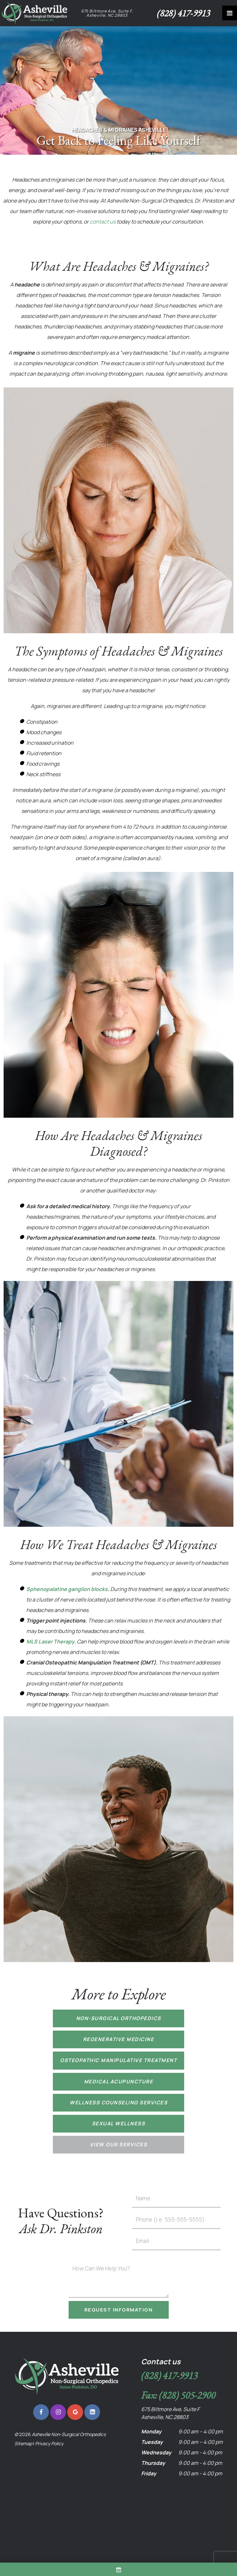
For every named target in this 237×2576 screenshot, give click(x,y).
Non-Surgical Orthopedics (118, 2018)
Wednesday (156, 2452)
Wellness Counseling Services (118, 2102)
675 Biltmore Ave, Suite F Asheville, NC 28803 (170, 2413)
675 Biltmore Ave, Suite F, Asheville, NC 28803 (107, 13)
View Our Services (118, 2144)
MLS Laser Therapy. (51, 1641)
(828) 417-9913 (183, 13)
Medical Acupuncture (118, 2081)
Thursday (153, 2463)
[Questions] (119, 2280)
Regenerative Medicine (118, 2039)
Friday (148, 2473)
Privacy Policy (49, 2443)
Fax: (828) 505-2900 (178, 2395)
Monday (151, 2431)
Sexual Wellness (118, 2123)
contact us (103, 221)
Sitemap (23, 2443)
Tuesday (152, 2442)
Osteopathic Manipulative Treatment (118, 2060)
